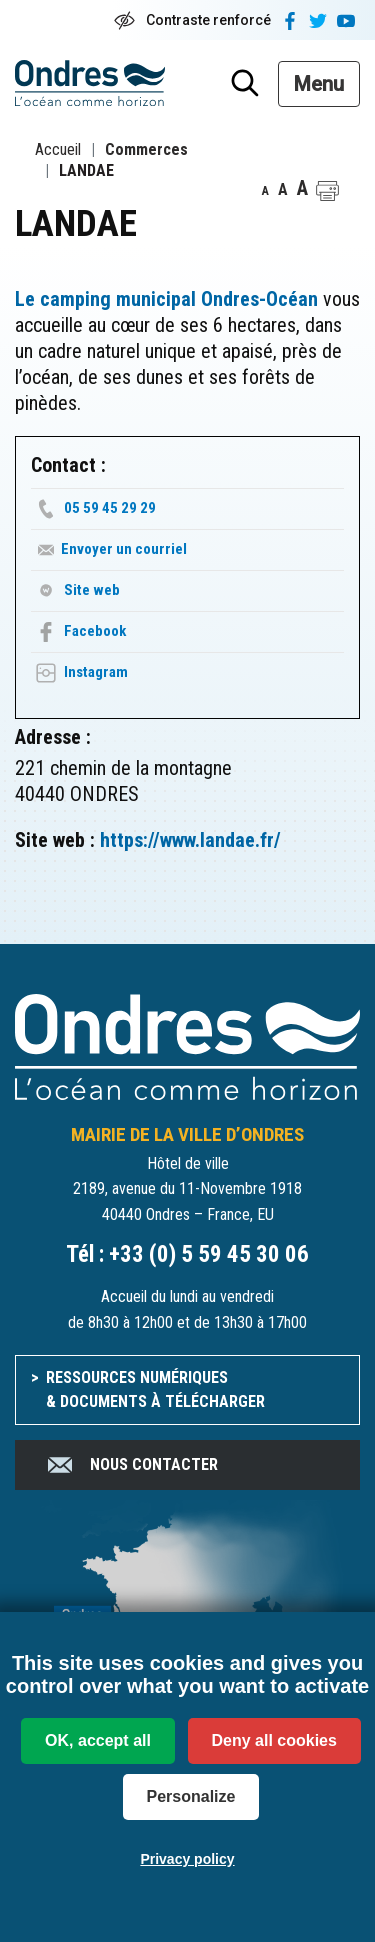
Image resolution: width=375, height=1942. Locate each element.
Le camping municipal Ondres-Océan (166, 299)
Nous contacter (131, 1465)
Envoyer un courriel (124, 549)
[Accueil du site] (187, 1045)
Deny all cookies (274, 1740)
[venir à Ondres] (187, 1610)
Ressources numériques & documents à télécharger (155, 1389)
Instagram (96, 672)
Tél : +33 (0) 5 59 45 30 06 (187, 1254)
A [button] (265, 191)
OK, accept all (98, 1740)
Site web (92, 590)
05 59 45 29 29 (110, 508)
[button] (327, 191)
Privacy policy (187, 1859)
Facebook (95, 631)
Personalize (191, 1796)
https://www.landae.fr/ (190, 840)
